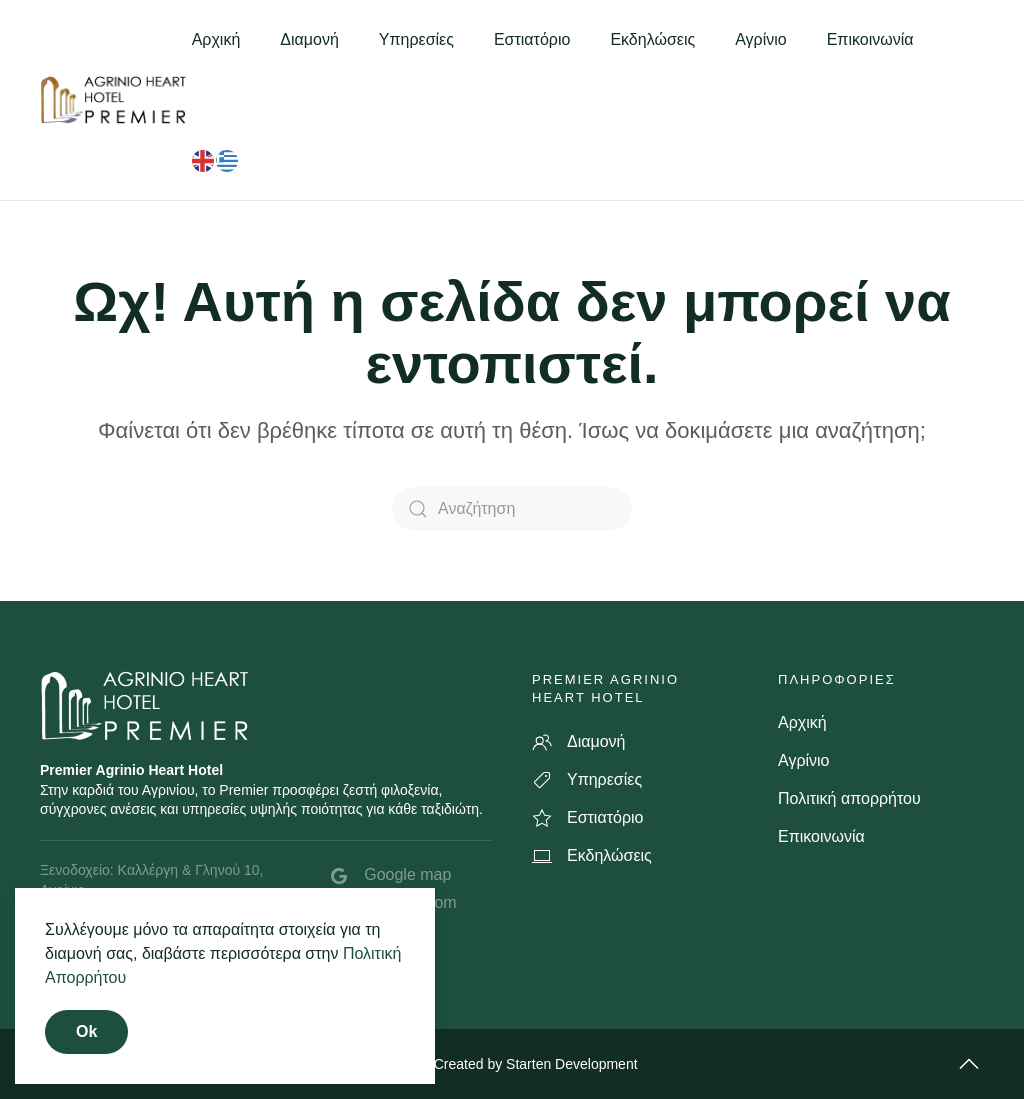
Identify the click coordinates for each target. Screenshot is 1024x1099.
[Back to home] (116, 100)
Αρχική (216, 39)
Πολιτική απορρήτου (849, 798)
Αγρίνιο (761, 39)
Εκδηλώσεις (652, 39)
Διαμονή (309, 39)
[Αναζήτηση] (512, 509)
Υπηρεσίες (416, 39)
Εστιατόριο (532, 39)
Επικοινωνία (870, 39)
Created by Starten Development (536, 1064)
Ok (86, 1031)
